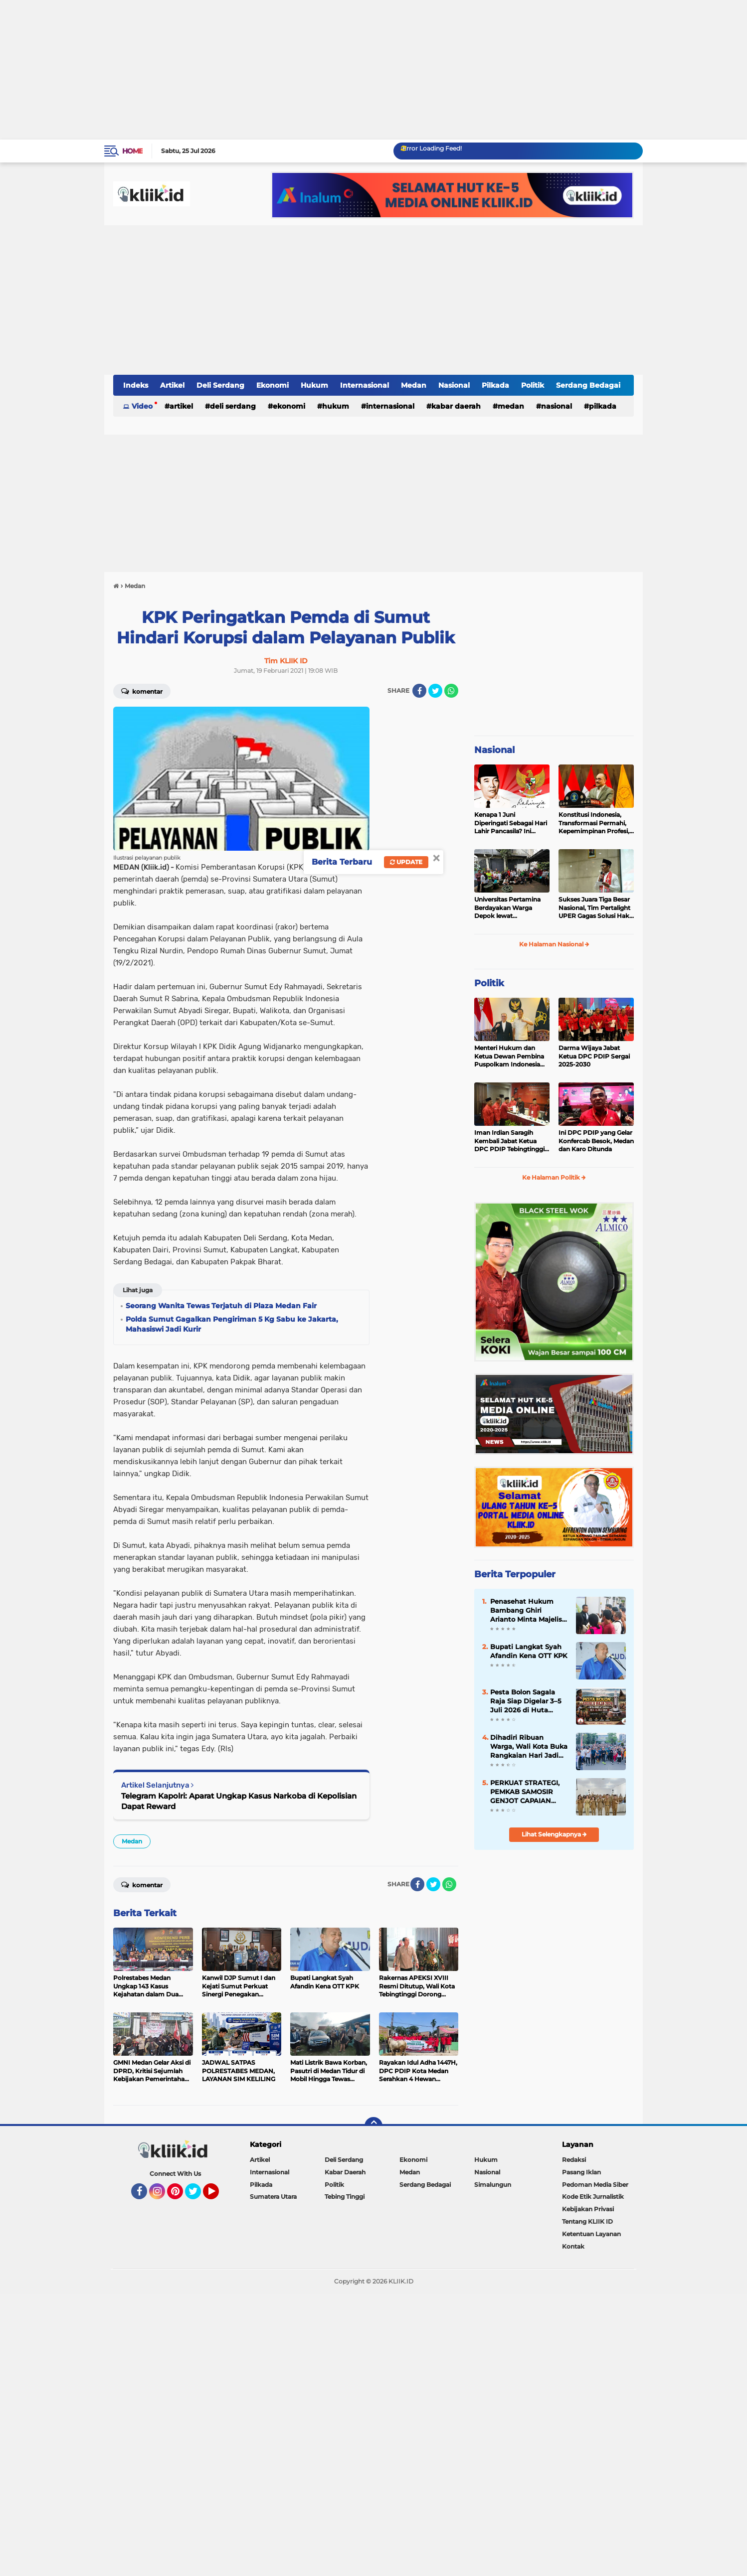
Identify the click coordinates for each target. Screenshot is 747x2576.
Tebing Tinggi (345, 2196)
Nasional (454, 385)
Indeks (135, 385)
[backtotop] (373, 2126)
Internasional (364, 385)
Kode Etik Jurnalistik (593, 2196)
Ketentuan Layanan (591, 2234)
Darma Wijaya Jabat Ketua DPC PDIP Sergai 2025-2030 (594, 1056)
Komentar (142, 691)
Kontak (573, 2246)
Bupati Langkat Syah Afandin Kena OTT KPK (528, 1651)
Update (406, 862)
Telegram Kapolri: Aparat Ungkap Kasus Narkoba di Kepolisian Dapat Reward (239, 1801)
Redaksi (574, 2159)
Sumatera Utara (273, 2196)
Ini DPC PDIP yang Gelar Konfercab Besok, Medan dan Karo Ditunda (596, 1141)
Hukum (314, 385)
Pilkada (495, 385)
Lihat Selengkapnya (554, 1834)
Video (142, 406)
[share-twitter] (435, 691)
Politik (532, 385)
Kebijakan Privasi (588, 2209)
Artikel (172, 385)
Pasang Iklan (581, 2172)
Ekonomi (272, 385)
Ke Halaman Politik (554, 1177)
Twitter (197, 2195)
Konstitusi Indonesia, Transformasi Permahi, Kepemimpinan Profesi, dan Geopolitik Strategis (594, 823)
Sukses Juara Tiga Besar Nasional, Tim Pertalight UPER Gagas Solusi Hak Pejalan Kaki (594, 908)
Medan (413, 385)
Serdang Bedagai (588, 385)
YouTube (218, 2195)
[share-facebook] (419, 691)
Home (132, 151)
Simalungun (492, 2184)
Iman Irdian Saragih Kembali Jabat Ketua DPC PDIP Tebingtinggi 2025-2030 (509, 1141)
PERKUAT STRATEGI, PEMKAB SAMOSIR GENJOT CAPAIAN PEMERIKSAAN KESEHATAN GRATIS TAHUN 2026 (525, 1792)
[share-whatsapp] (451, 691)
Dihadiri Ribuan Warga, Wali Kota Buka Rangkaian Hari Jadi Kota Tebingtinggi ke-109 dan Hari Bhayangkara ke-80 (528, 1746)
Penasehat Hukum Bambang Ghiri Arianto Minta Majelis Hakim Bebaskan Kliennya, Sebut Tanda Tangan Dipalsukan (528, 1610)
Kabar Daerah (456, 406)
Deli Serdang (220, 385)
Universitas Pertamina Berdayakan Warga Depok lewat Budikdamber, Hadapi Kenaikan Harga (507, 908)
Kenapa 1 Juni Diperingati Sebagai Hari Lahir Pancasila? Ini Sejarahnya (510, 823)
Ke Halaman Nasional (554, 944)
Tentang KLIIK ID (587, 2221)
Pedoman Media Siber (595, 2184)
